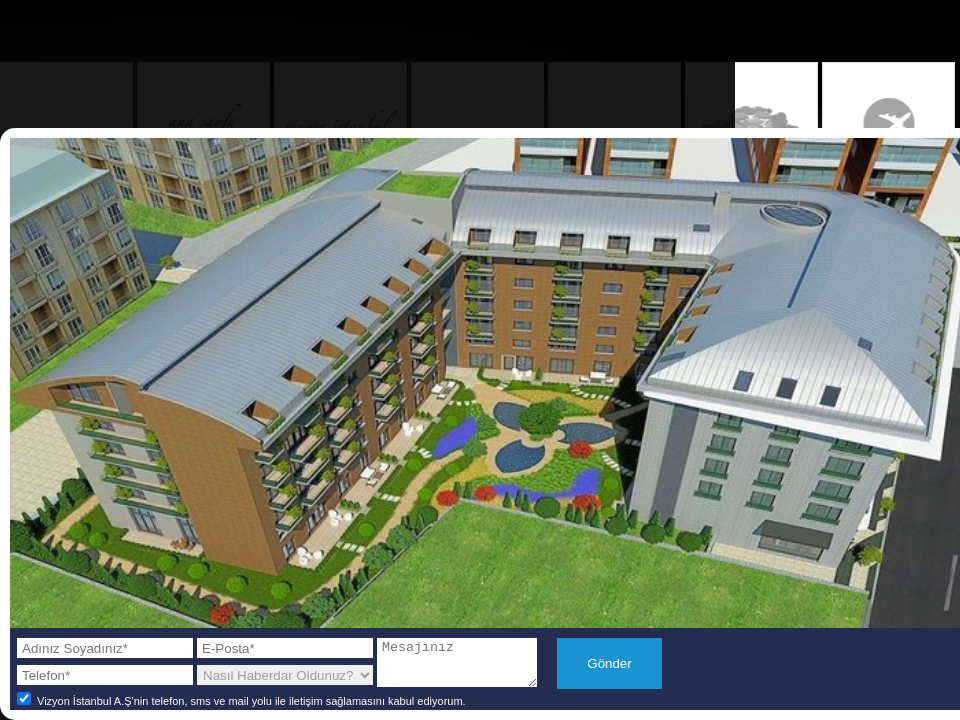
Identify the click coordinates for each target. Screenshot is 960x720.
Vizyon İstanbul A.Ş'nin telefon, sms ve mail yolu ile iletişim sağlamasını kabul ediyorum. (240, 708)
